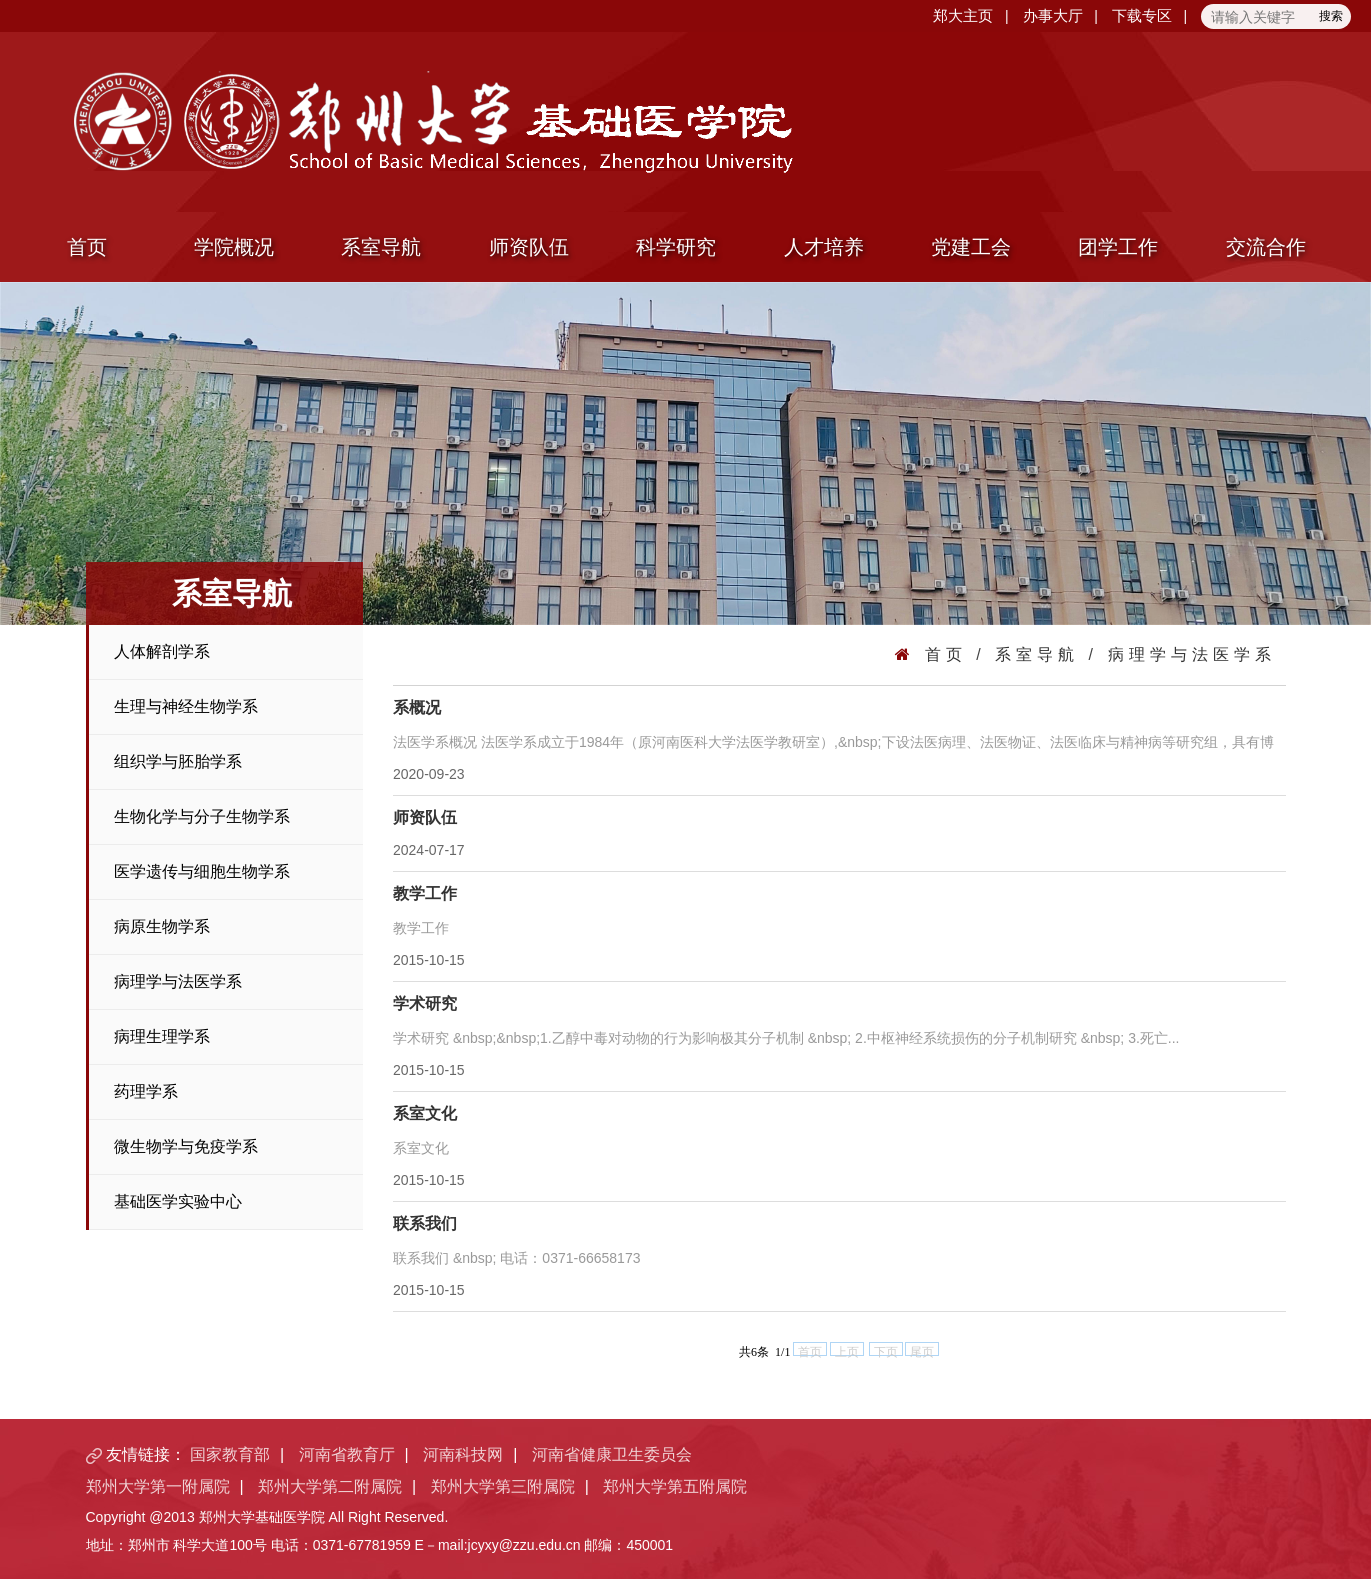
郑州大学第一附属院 (158, 1486)
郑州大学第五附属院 (675, 1486)
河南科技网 (463, 1454)
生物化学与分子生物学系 (202, 816)
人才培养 (824, 247)
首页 (87, 247)
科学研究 (676, 247)
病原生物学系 (162, 926)
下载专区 (1142, 15)
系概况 (417, 707)
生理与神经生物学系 (186, 706)
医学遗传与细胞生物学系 (202, 871)
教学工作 (425, 893)
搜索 (1331, 16)
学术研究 (425, 1003)
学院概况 (234, 247)
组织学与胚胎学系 (178, 761)
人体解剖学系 (162, 651)
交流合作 (1266, 247)
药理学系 (146, 1091)
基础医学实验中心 (178, 1201)
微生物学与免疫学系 (186, 1146)
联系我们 (425, 1223)
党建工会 (971, 247)
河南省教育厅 (347, 1454)
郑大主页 (963, 15)
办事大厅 (1053, 15)
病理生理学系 (162, 1036)
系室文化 (425, 1113)
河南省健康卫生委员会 (612, 1454)
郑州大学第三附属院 (503, 1486)
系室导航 (381, 247)
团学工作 (1118, 247)
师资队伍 (529, 247)
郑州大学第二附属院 (330, 1486)
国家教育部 (230, 1454)
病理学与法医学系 (178, 981)
